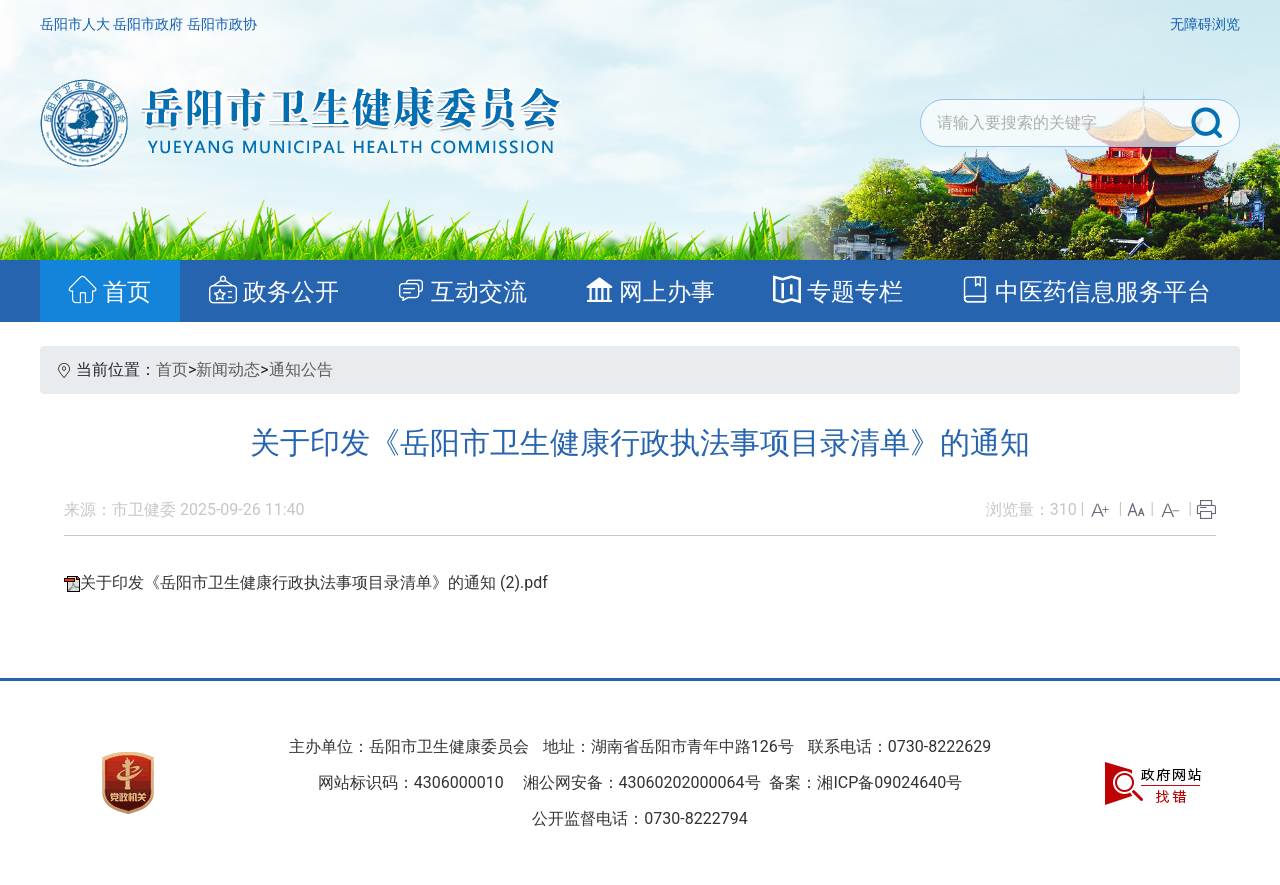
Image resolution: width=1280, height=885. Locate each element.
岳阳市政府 (149, 24)
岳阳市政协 (222, 24)
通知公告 (301, 369)
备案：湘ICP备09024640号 (864, 782)
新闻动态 (228, 369)
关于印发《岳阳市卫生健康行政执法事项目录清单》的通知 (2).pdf (314, 582)
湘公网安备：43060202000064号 (642, 782)
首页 (172, 369)
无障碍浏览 (1205, 24)
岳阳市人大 (76, 24)
